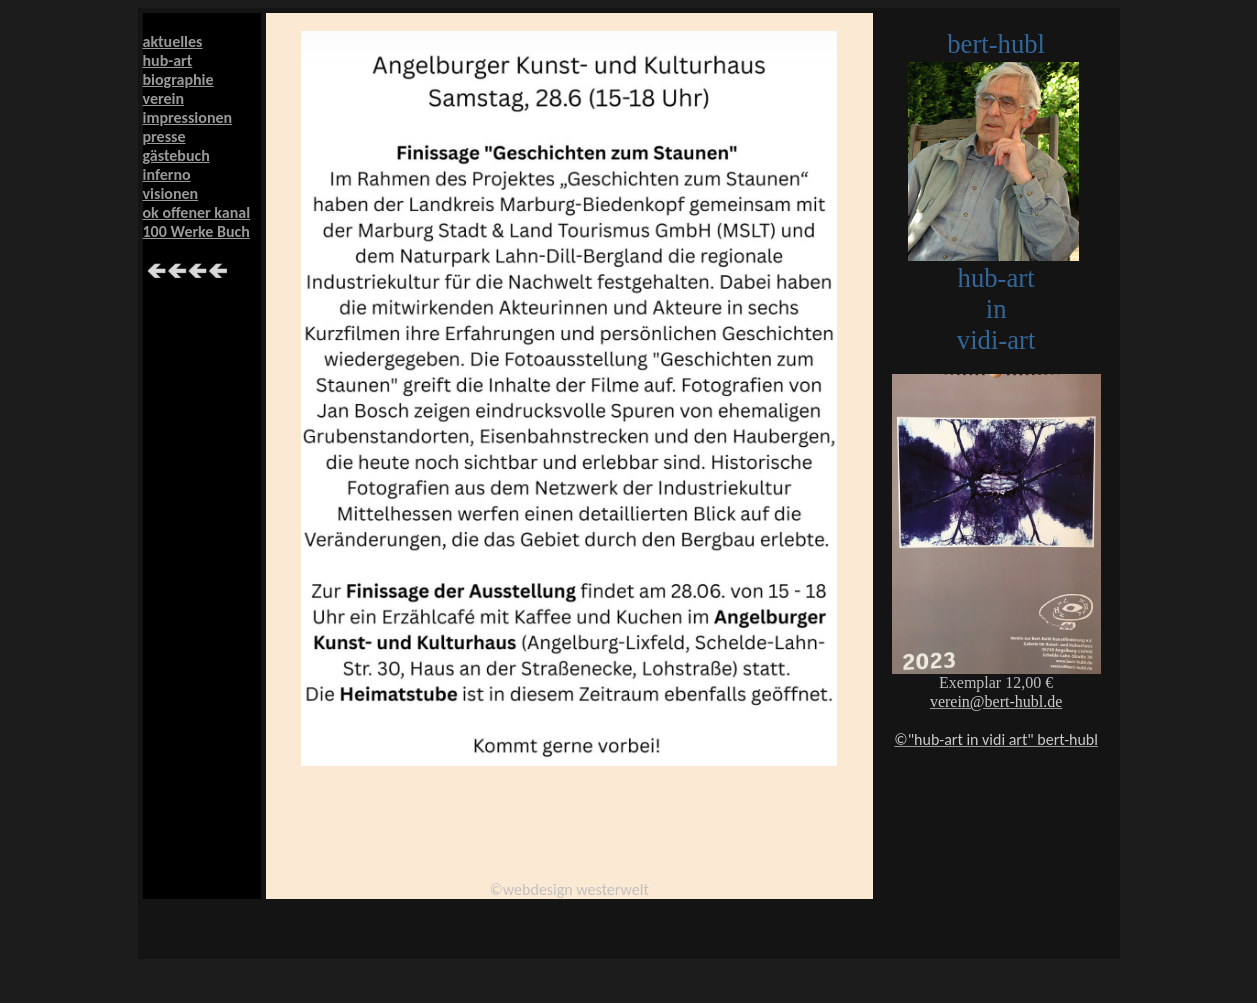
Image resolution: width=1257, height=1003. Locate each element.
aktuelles (173, 41)
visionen (171, 193)
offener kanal (204, 212)
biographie (178, 79)
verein (164, 98)
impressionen (188, 117)
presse (164, 136)
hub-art (168, 60)
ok (151, 212)
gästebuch (176, 155)
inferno (167, 174)
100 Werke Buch (196, 231)
